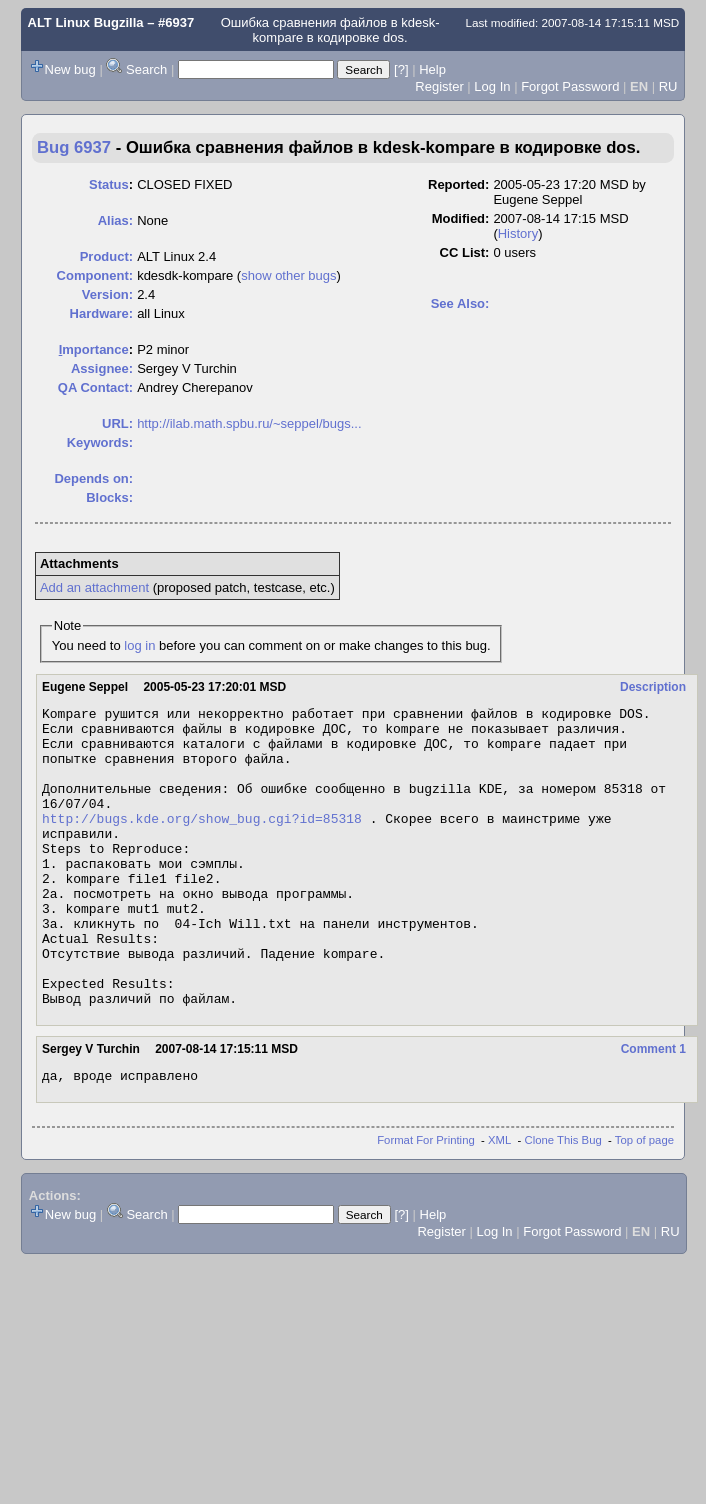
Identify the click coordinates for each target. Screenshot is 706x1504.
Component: (95, 275)
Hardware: (102, 313)
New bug (70, 69)
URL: (117, 423)
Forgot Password (570, 86)
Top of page (644, 1203)
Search (146, 69)
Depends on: (93, 478)
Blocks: (109, 497)
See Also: (460, 303)
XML (499, 1203)
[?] (401, 69)
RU (668, 86)
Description (653, 687)
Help (432, 69)
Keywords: (100, 442)
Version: (107, 294)
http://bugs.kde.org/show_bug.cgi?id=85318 (202, 842)
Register (439, 86)
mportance (94, 349)
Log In (492, 86)
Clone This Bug (563, 1203)
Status (109, 184)
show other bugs (288, 275)
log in (139, 645)
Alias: (115, 220)
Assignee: (102, 368)
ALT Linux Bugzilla (86, 22)
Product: (106, 256)
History (518, 233)
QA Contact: (95, 387)
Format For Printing (426, 1203)
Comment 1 (653, 1109)
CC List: (465, 252)
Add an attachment (94, 587)
